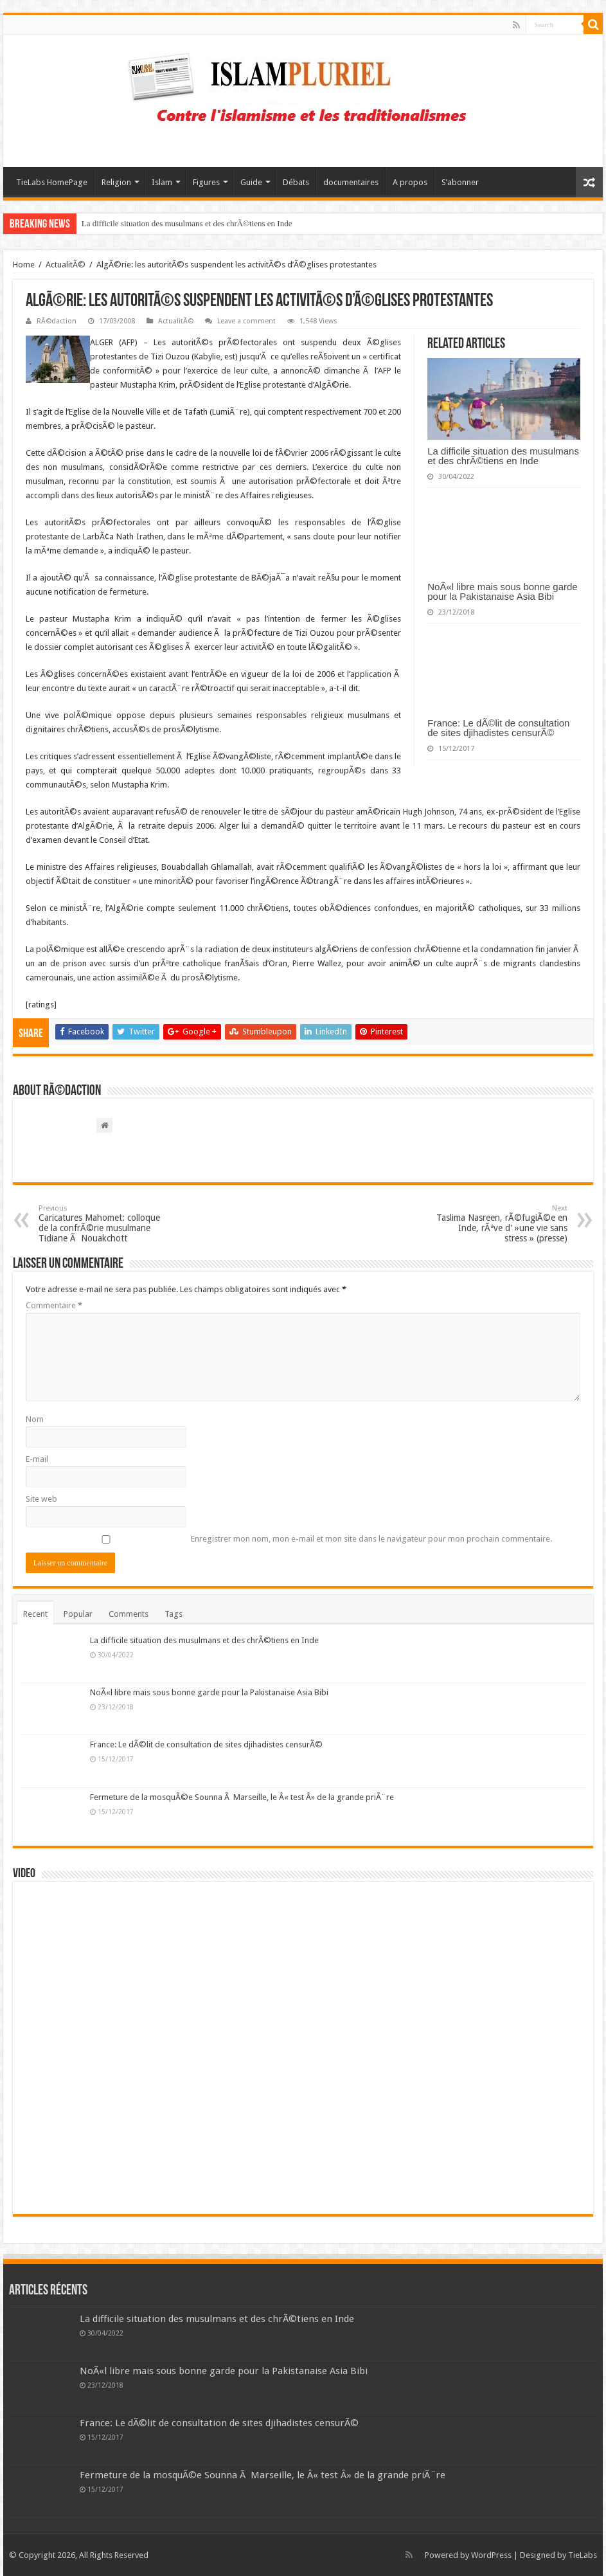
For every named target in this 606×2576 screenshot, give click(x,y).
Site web (41, 1499)
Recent (35, 1614)
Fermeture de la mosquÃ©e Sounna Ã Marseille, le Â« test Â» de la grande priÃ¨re (242, 1797)
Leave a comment (246, 321)
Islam (162, 182)
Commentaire (54, 1305)
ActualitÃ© (65, 264)
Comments (128, 1614)
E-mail (37, 1459)
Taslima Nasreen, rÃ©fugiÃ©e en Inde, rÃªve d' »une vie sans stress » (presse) (501, 1223)
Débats (296, 182)
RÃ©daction (56, 321)
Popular (78, 1614)
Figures (206, 182)
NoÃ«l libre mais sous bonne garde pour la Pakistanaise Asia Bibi (502, 591)
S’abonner (460, 182)
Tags (174, 1614)
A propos (410, 182)
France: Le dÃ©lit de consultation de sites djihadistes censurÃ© (498, 727)
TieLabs (582, 2555)
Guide (251, 182)
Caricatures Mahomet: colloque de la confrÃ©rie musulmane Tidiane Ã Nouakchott (104, 1223)
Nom (35, 1419)
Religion (116, 182)
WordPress (491, 2555)
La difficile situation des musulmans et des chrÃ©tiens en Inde (187, 223)
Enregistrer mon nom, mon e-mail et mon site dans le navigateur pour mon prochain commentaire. (371, 1539)
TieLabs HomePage (51, 182)
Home (24, 264)
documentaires (351, 182)
